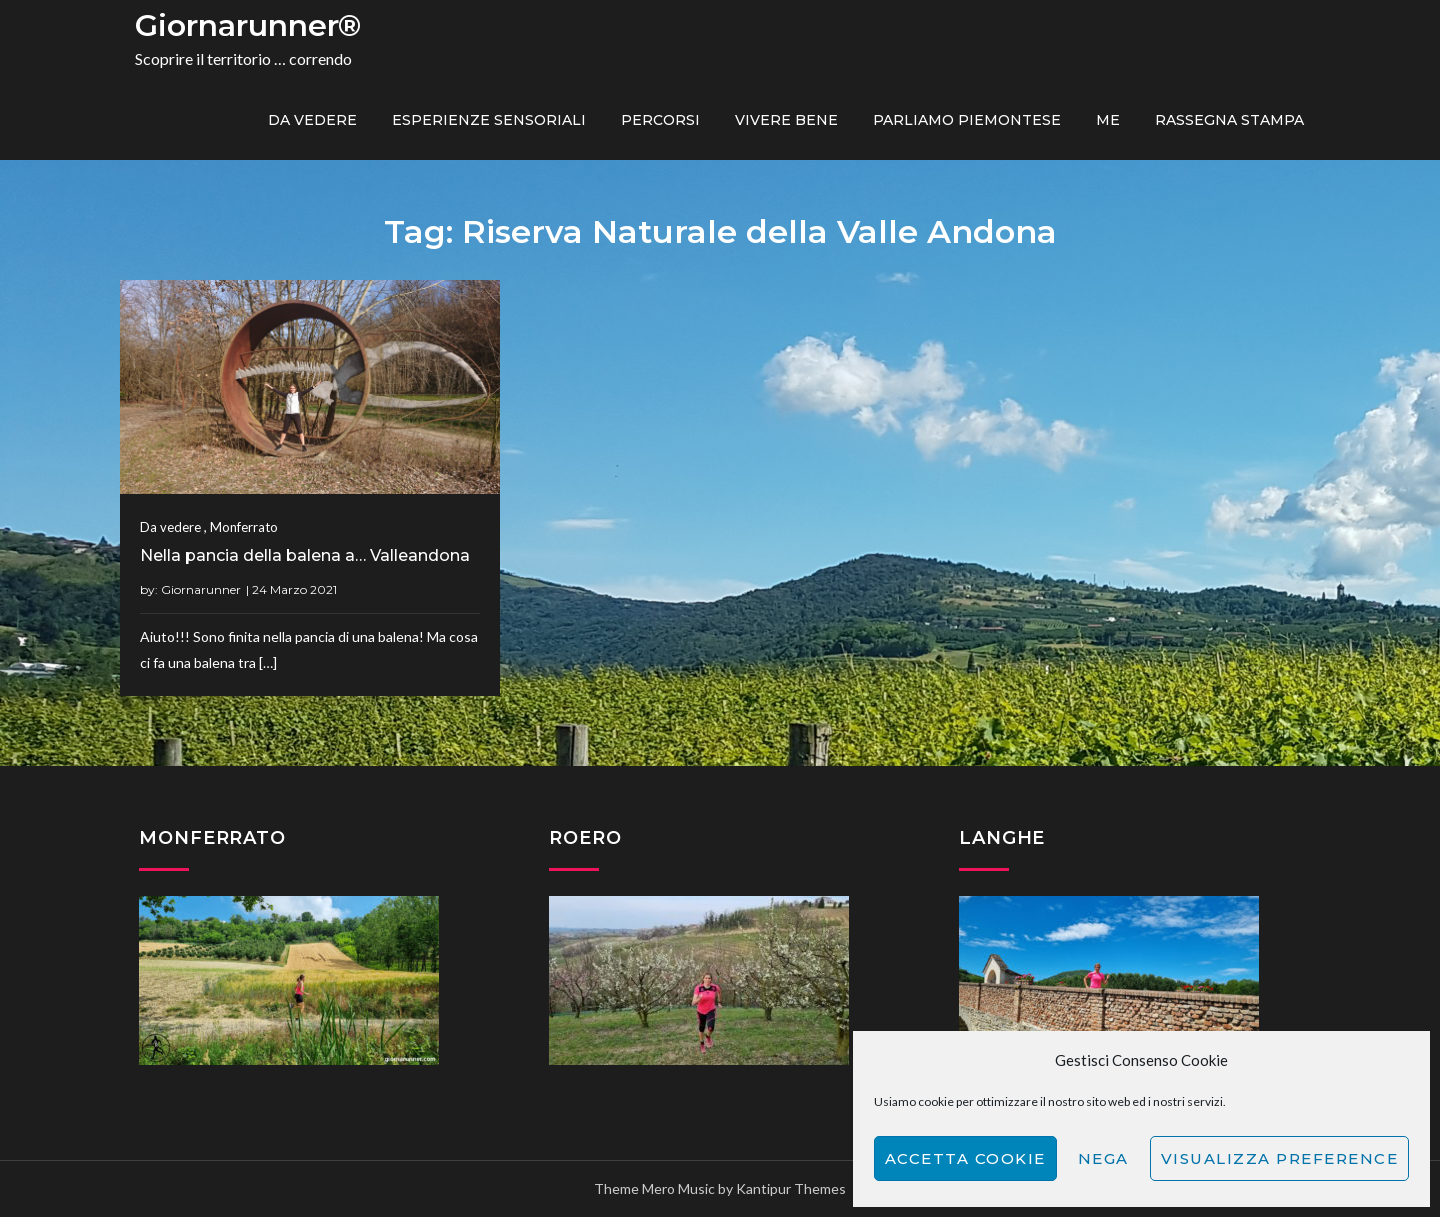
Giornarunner (201, 589)
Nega (1103, 1158)
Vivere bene (786, 120)
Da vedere (312, 120)
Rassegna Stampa (1229, 120)
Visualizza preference (1280, 1158)
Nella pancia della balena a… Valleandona (305, 555)
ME (1108, 120)
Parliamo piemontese (967, 120)
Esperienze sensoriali (489, 120)
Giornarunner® (248, 25)
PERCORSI (660, 120)
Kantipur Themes (791, 1188)
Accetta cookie (965, 1158)
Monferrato (244, 527)
